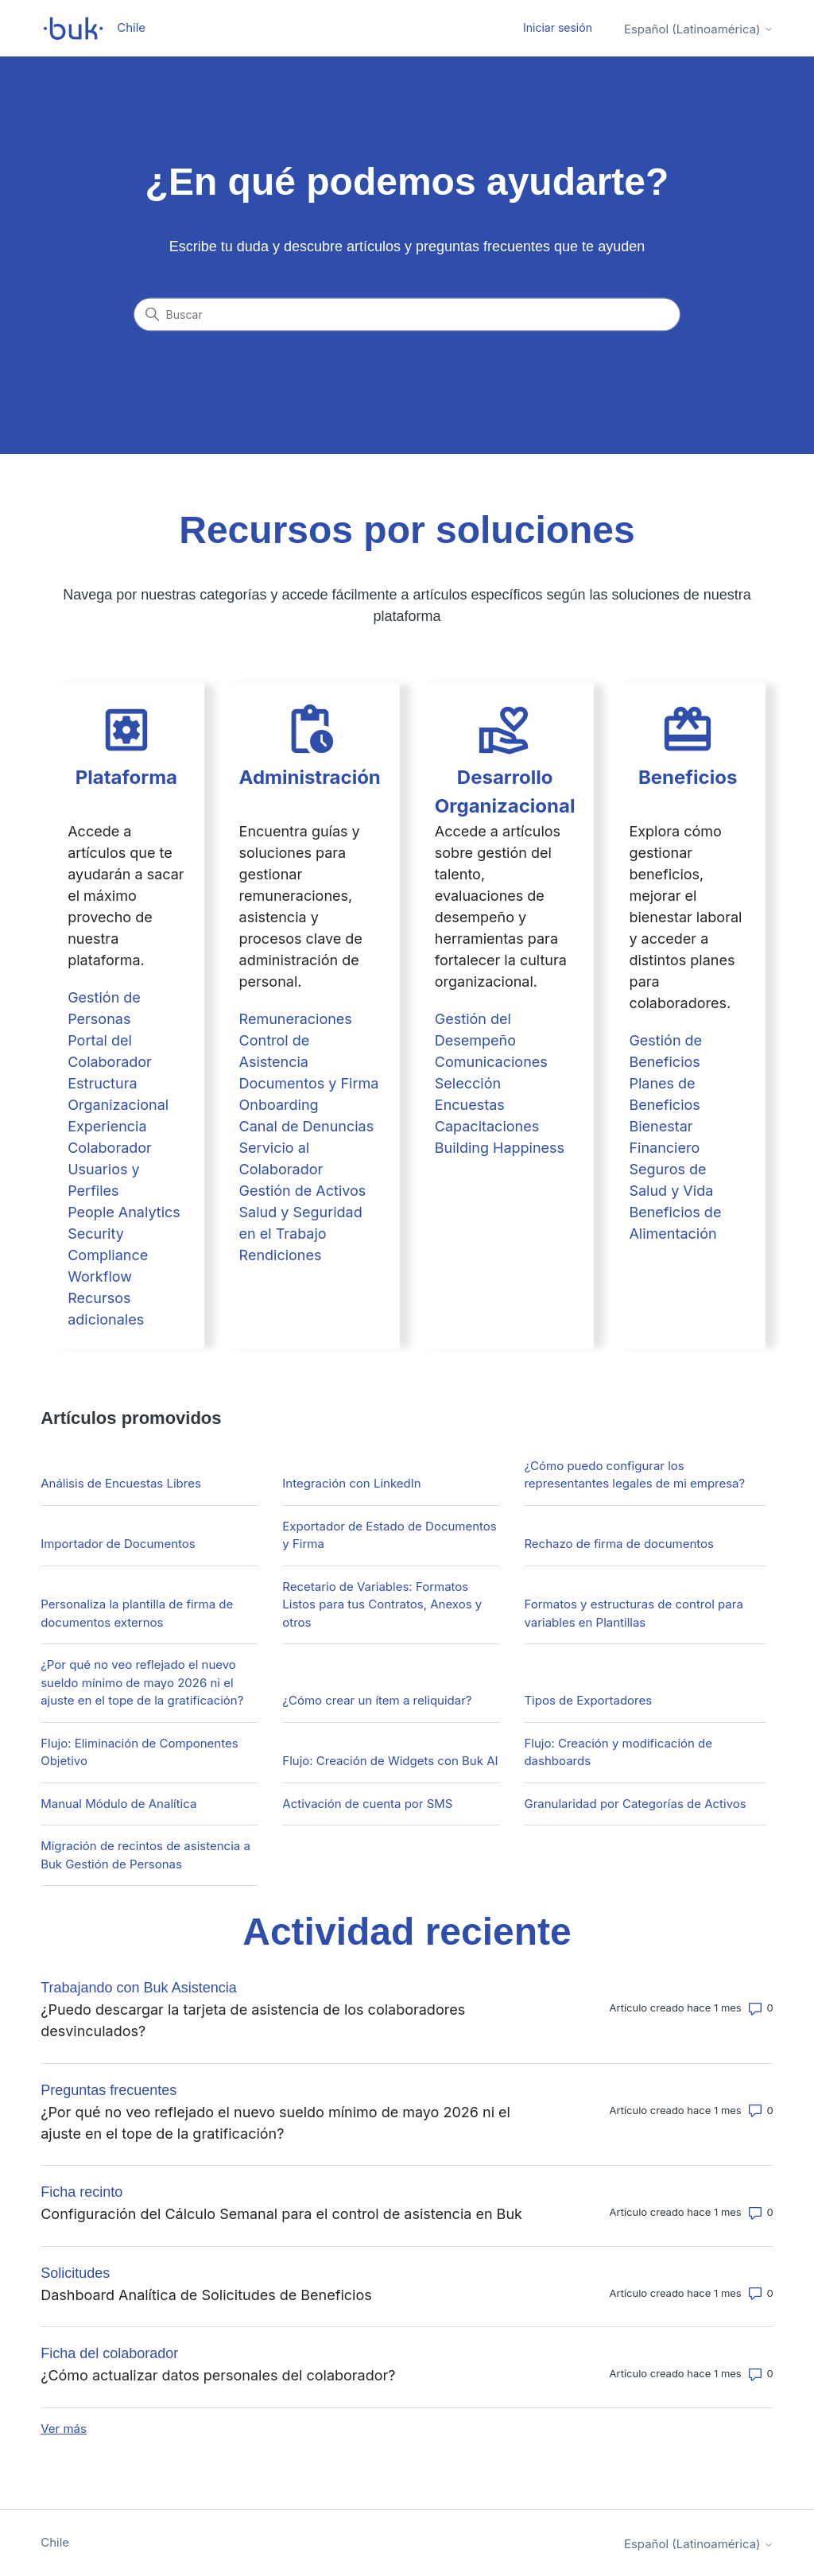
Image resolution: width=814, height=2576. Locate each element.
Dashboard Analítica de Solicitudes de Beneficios (206, 2295)
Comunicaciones (491, 1061)
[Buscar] (407, 315)
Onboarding (279, 1104)
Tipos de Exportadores (588, 1700)
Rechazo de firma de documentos (619, 1543)
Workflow (100, 1276)
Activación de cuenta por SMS (367, 1803)
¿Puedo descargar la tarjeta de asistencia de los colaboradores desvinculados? (253, 2020)
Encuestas (470, 1104)
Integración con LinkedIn (351, 1483)
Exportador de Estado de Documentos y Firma (389, 1535)
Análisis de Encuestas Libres (121, 1483)
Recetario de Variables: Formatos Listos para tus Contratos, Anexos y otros (382, 1604)
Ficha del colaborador (109, 2353)
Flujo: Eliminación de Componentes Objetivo (139, 1752)
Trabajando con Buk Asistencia (138, 1988)
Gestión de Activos (302, 1190)
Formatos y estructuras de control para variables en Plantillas (633, 1613)
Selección (468, 1083)
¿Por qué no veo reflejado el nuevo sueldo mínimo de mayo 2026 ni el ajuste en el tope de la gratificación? (142, 1682)
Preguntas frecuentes (108, 2090)
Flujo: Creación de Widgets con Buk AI (390, 1760)
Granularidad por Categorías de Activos (635, 1803)
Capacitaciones (487, 1126)
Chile (55, 2542)
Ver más (64, 2428)
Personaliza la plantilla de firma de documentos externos (137, 1613)
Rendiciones (280, 1255)
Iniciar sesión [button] (557, 27)
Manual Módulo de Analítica (118, 1803)
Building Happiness (499, 1147)
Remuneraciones (295, 1019)
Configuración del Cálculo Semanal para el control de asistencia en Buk (281, 2214)
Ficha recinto (81, 2192)
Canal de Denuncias (306, 1126)
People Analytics (124, 1212)
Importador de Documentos (118, 1543)
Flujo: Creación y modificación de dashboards (618, 1752)
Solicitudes (75, 2273)
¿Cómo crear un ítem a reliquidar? (376, 1700)
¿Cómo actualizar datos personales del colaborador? (218, 2375)
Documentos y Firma (309, 1083)
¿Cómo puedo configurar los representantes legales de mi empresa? (634, 1475)
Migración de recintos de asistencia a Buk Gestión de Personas (145, 1855)
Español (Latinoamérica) (698, 29)
